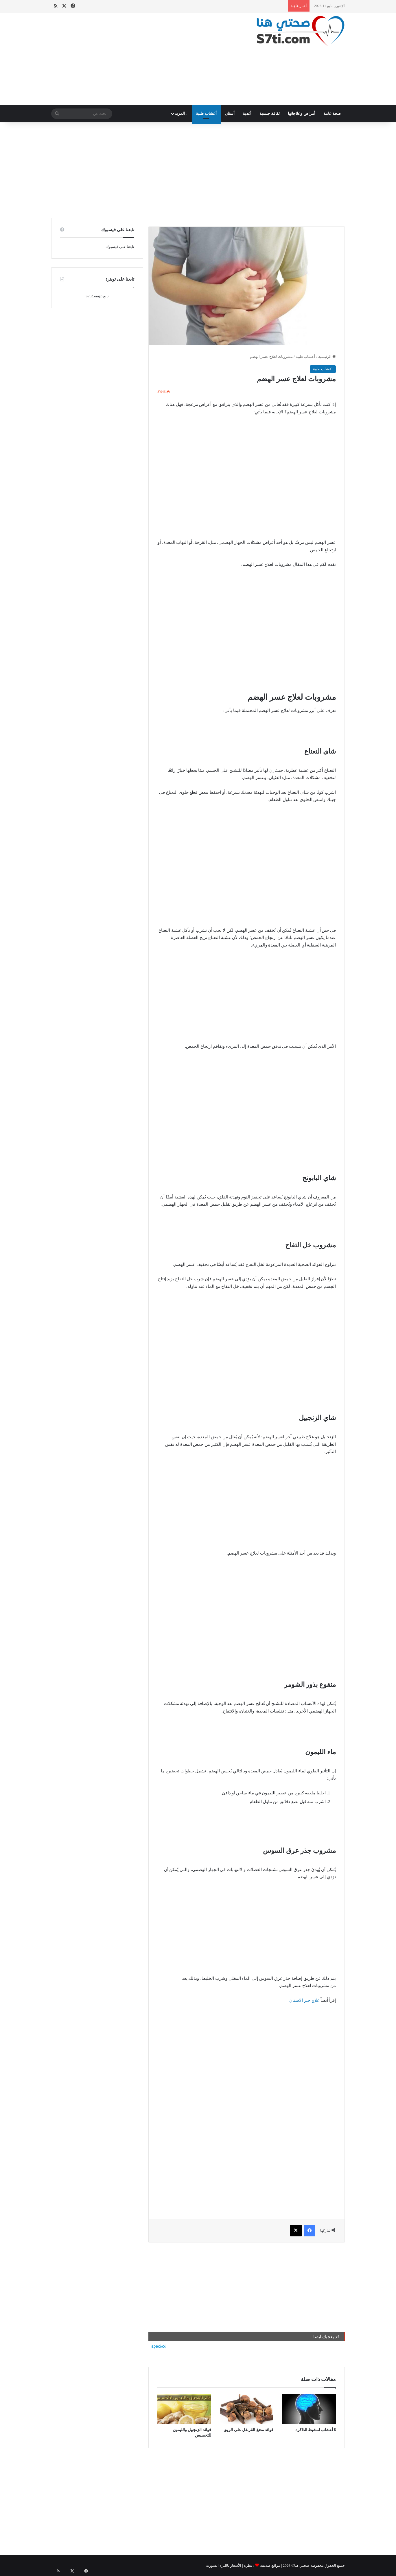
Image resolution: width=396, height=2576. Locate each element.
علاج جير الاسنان (304, 2000)
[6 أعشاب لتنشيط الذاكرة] (309, 2409)
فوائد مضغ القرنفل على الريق (248, 2430)
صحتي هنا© (300, 2565)
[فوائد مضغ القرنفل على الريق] (247, 2409)
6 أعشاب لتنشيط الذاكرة (315, 2430)
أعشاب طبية (206, 113)
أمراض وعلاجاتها (301, 113)
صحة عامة (332, 113)
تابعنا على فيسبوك (120, 246)
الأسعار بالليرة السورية (224, 2565)
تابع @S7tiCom (97, 296)
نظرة (248, 2565)
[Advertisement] (147, 58)
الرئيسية (327, 356)
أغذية (247, 113)
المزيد (181, 113)
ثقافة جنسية (269, 113)
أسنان (230, 113)
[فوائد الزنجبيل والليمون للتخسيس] (184, 2409)
